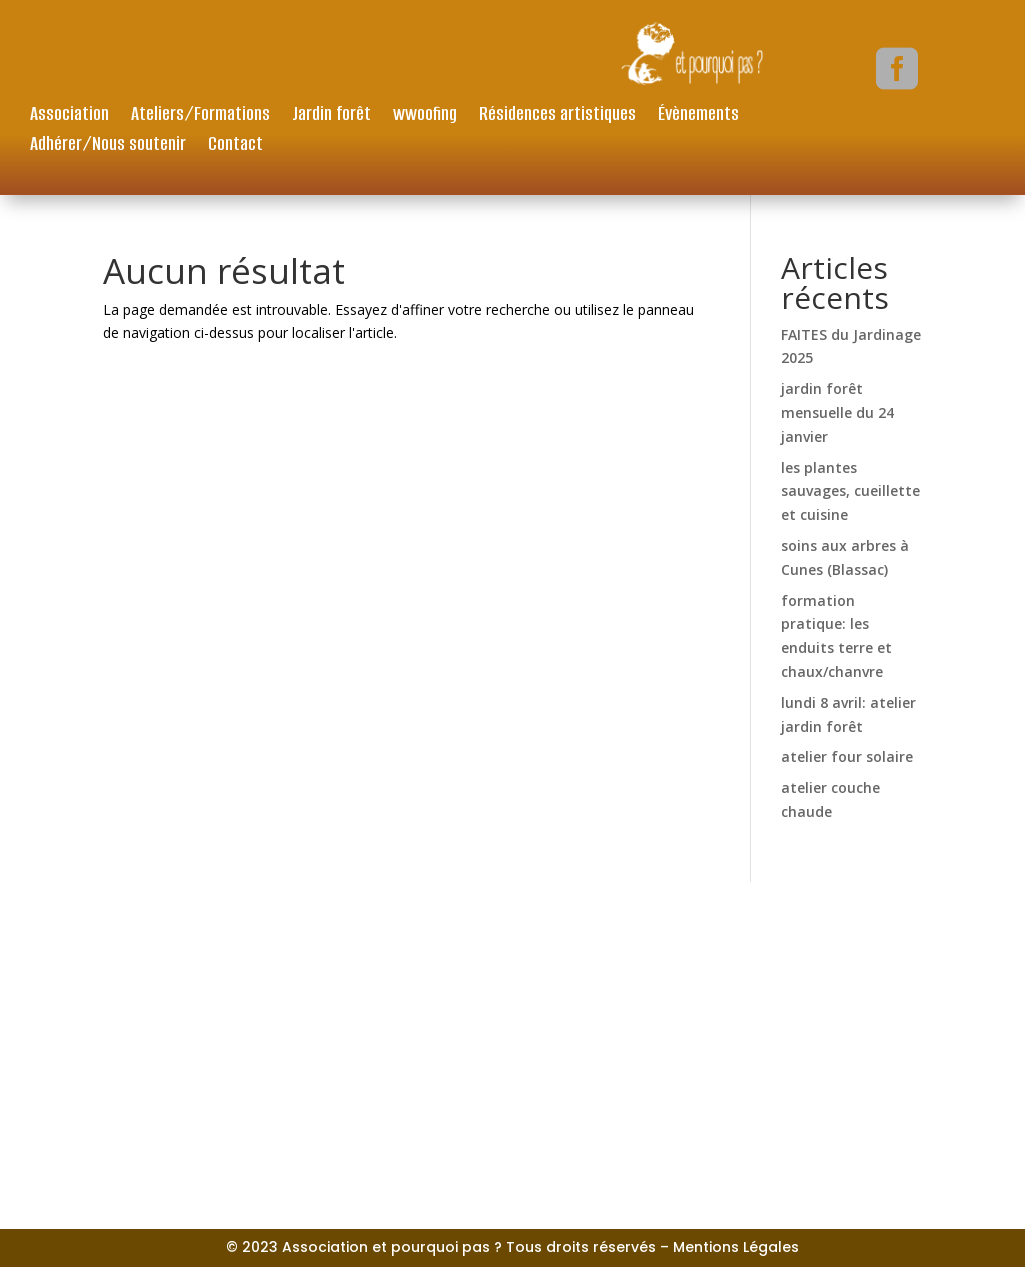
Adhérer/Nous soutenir (108, 146)
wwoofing (425, 116)
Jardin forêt (331, 116)
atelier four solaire (847, 756)
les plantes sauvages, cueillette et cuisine (850, 491)
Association (69, 116)
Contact (235, 146)
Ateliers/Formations (200, 116)
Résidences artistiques (557, 116)
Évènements (698, 116)
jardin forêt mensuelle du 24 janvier (837, 412)
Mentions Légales (736, 1247)
